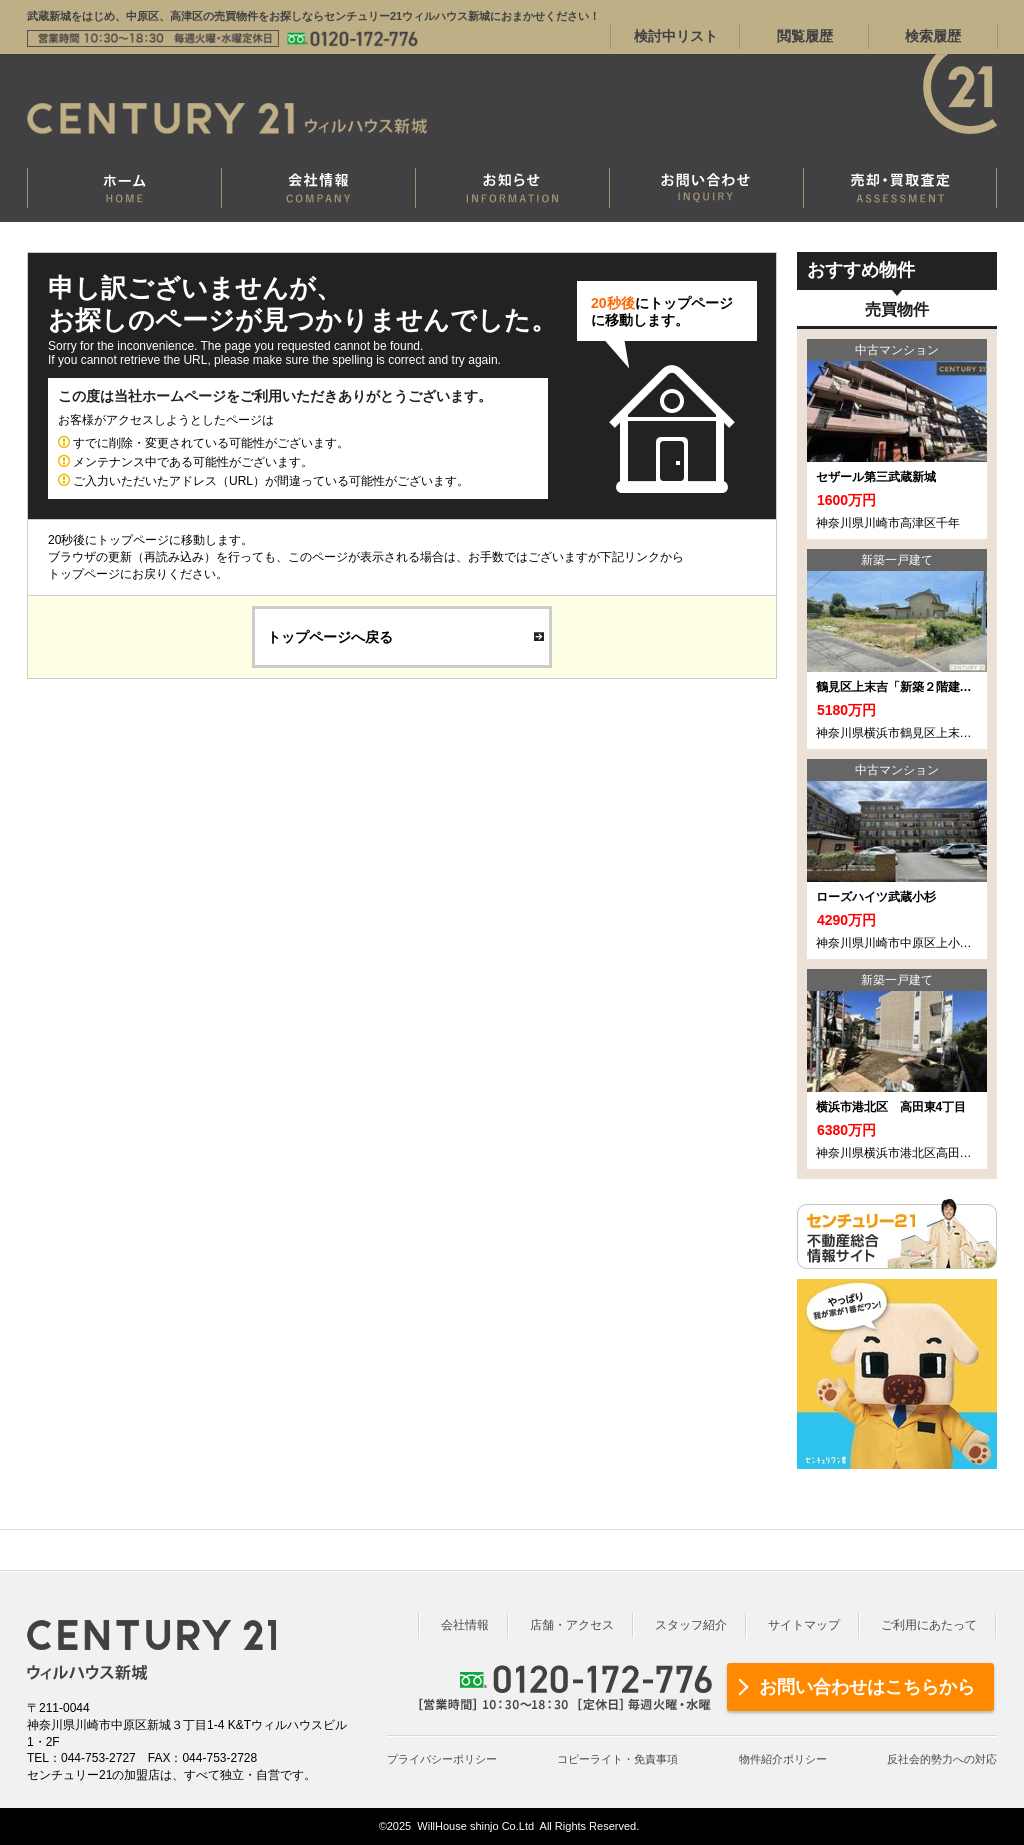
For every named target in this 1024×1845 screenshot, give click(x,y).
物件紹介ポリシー (783, 1759)
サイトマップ (804, 1625)
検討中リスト (676, 36)
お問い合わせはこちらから (867, 1687)
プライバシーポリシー (442, 1759)
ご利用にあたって (929, 1625)
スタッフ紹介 (691, 1625)
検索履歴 (933, 36)
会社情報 (465, 1625)
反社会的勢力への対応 (942, 1759)
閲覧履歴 (805, 36)
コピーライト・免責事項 (617, 1759)
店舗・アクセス (572, 1625)
